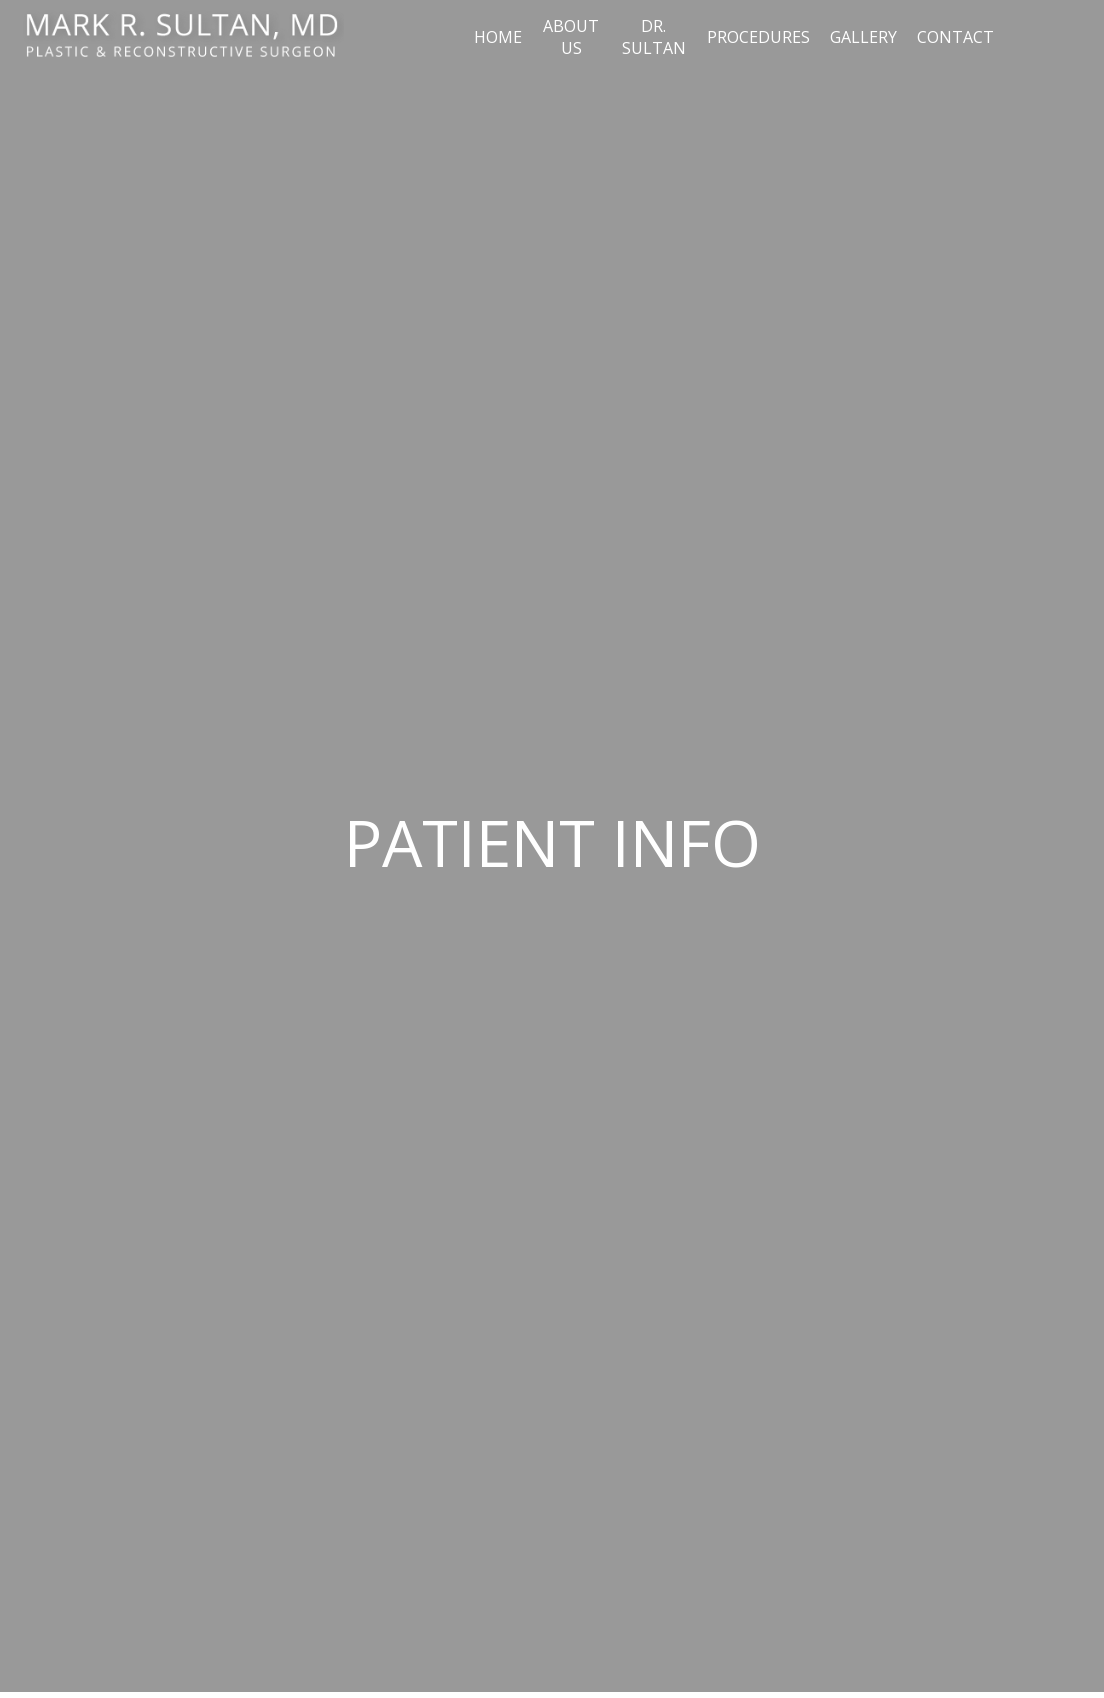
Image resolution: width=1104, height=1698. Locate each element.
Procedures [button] (758, 37)
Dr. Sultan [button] (654, 37)
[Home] (182, 37)
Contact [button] (955, 37)
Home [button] (498, 37)
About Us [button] (571, 37)
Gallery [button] (863, 37)
